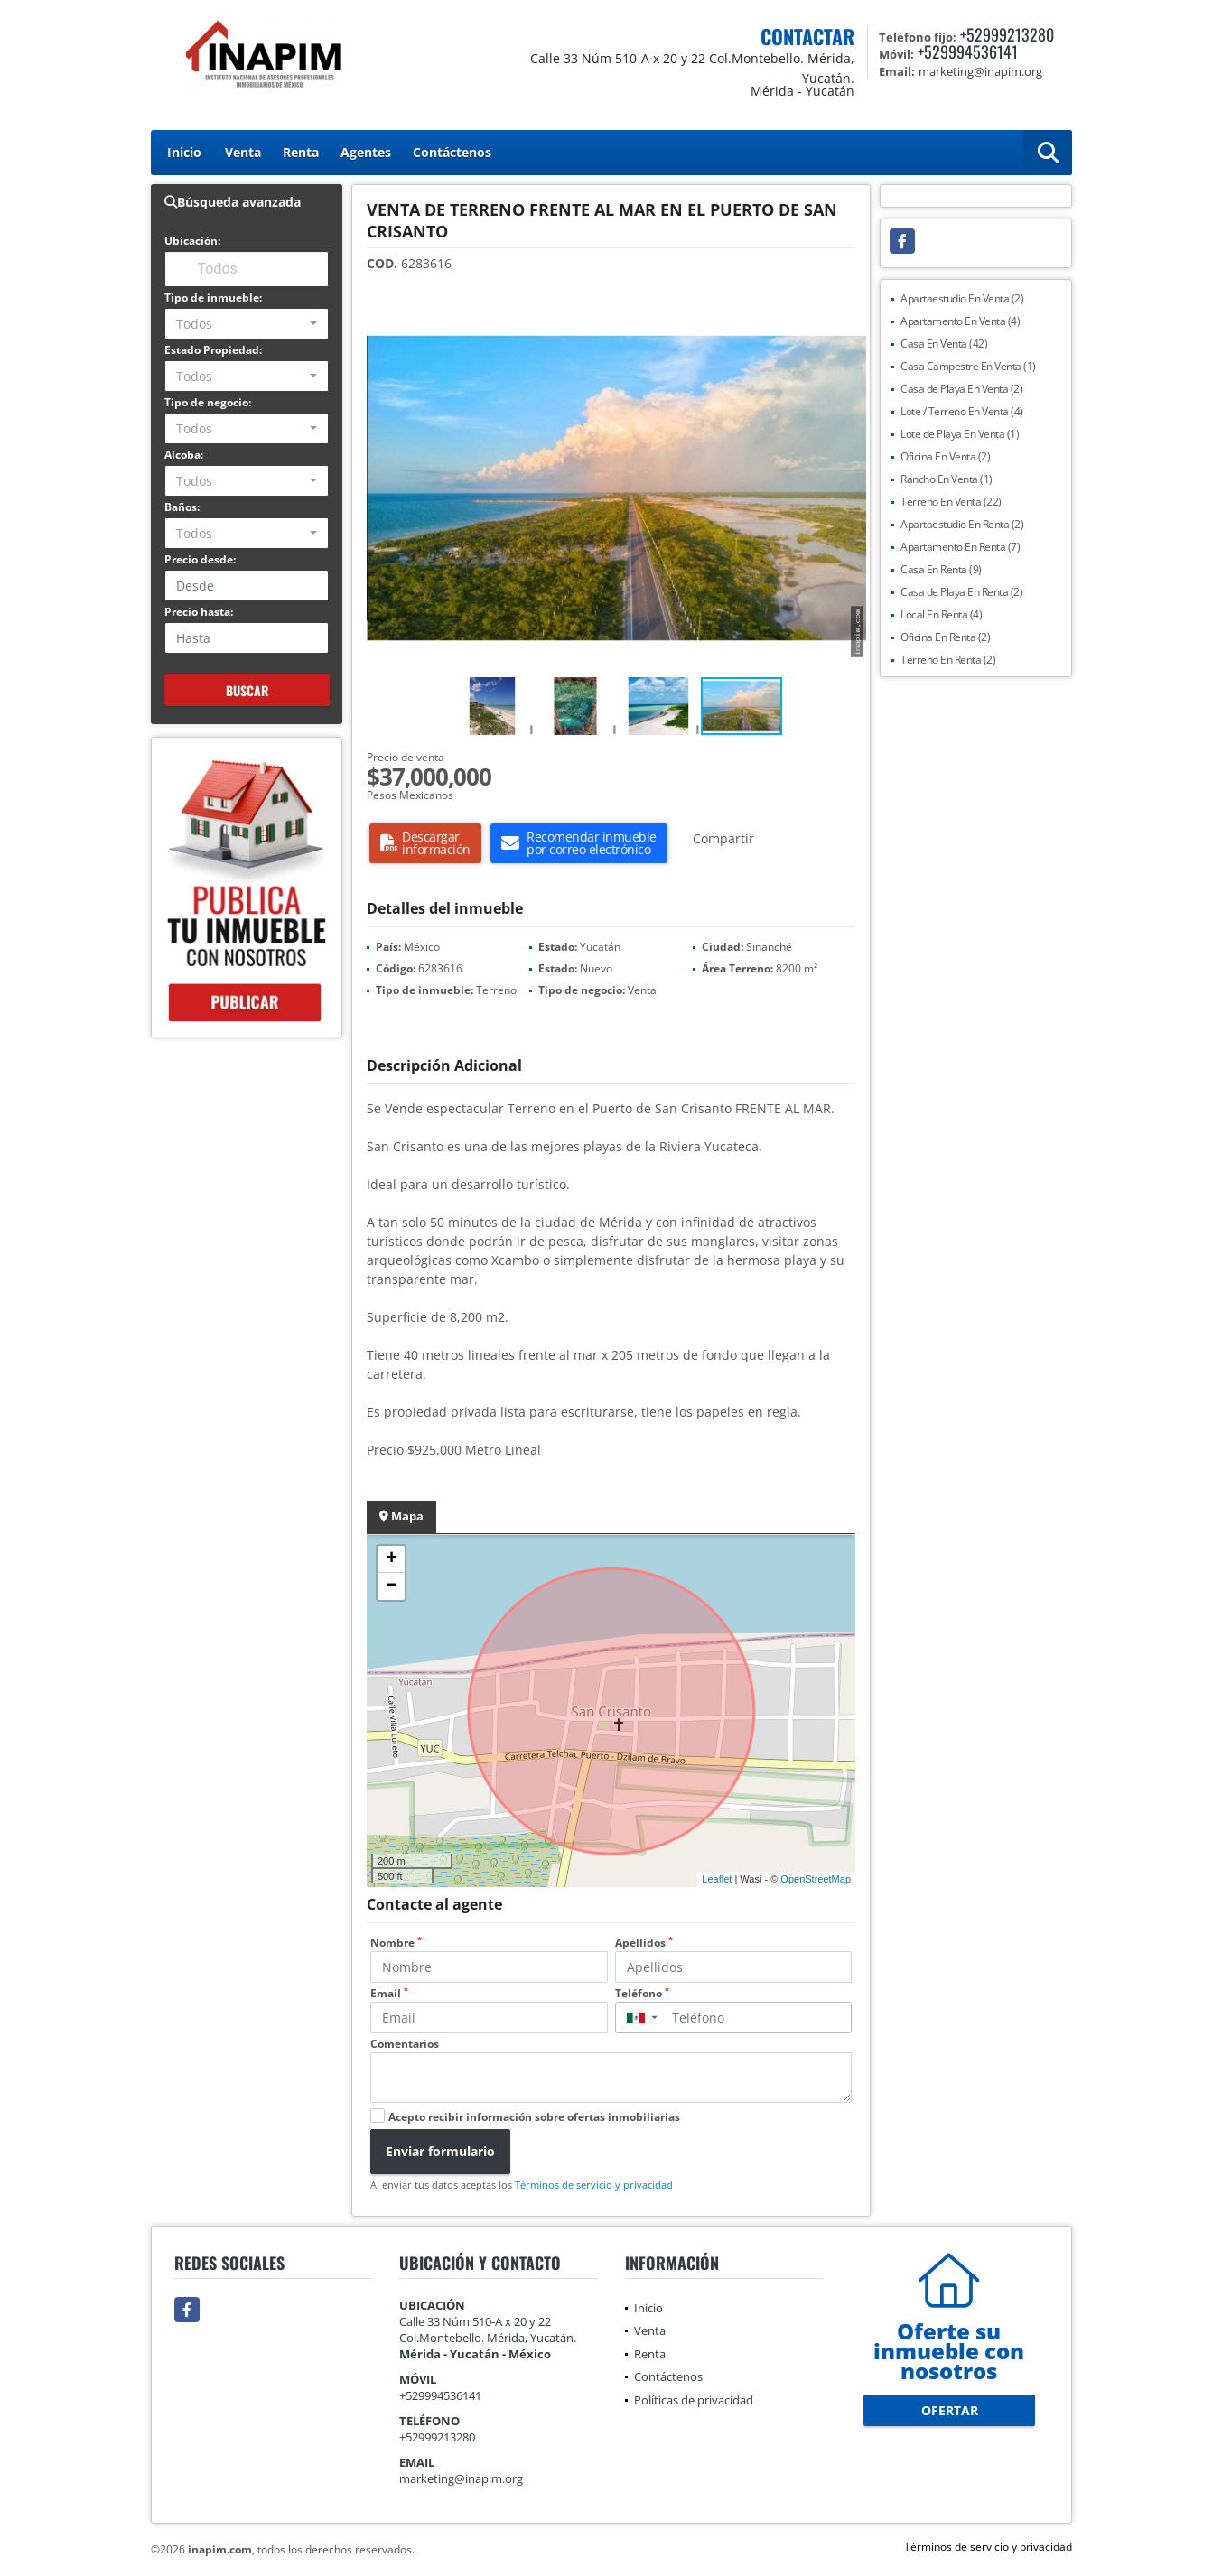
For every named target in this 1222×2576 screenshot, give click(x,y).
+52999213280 (1007, 34)
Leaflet (717, 1879)
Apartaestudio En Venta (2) (961, 298)
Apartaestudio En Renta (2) (961, 524)
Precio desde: (200, 559)
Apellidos (644, 1942)
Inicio (184, 152)
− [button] (391, 1586)
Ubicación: (192, 240)
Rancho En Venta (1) (946, 479)
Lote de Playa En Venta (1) (959, 434)
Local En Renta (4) (941, 614)
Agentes (365, 152)
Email (389, 1993)
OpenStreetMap (815, 1879)
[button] (849, 316)
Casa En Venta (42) (943, 343)
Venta (243, 152)
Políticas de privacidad (693, 2400)
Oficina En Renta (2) (945, 637)
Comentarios (404, 2043)
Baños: (182, 507)
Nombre (396, 1942)
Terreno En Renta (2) (947, 659)
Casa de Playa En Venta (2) (961, 388)
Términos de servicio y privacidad (594, 2184)
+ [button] (391, 1559)
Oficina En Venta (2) (945, 456)
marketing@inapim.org (461, 2478)
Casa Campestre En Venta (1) (968, 366)
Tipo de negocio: (207, 402)
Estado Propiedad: (213, 350)
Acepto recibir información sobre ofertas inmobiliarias (534, 2117)
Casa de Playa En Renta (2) (961, 592)
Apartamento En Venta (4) (960, 321)
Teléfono (642, 1993)
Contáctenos (452, 152)
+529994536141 (968, 51)
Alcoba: (183, 454)
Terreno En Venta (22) (951, 501)
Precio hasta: (198, 611)
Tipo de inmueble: (213, 297)
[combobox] (247, 323)
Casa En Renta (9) (941, 569)
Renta (301, 152)
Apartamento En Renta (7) (960, 546)
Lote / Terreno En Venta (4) (961, 411)
